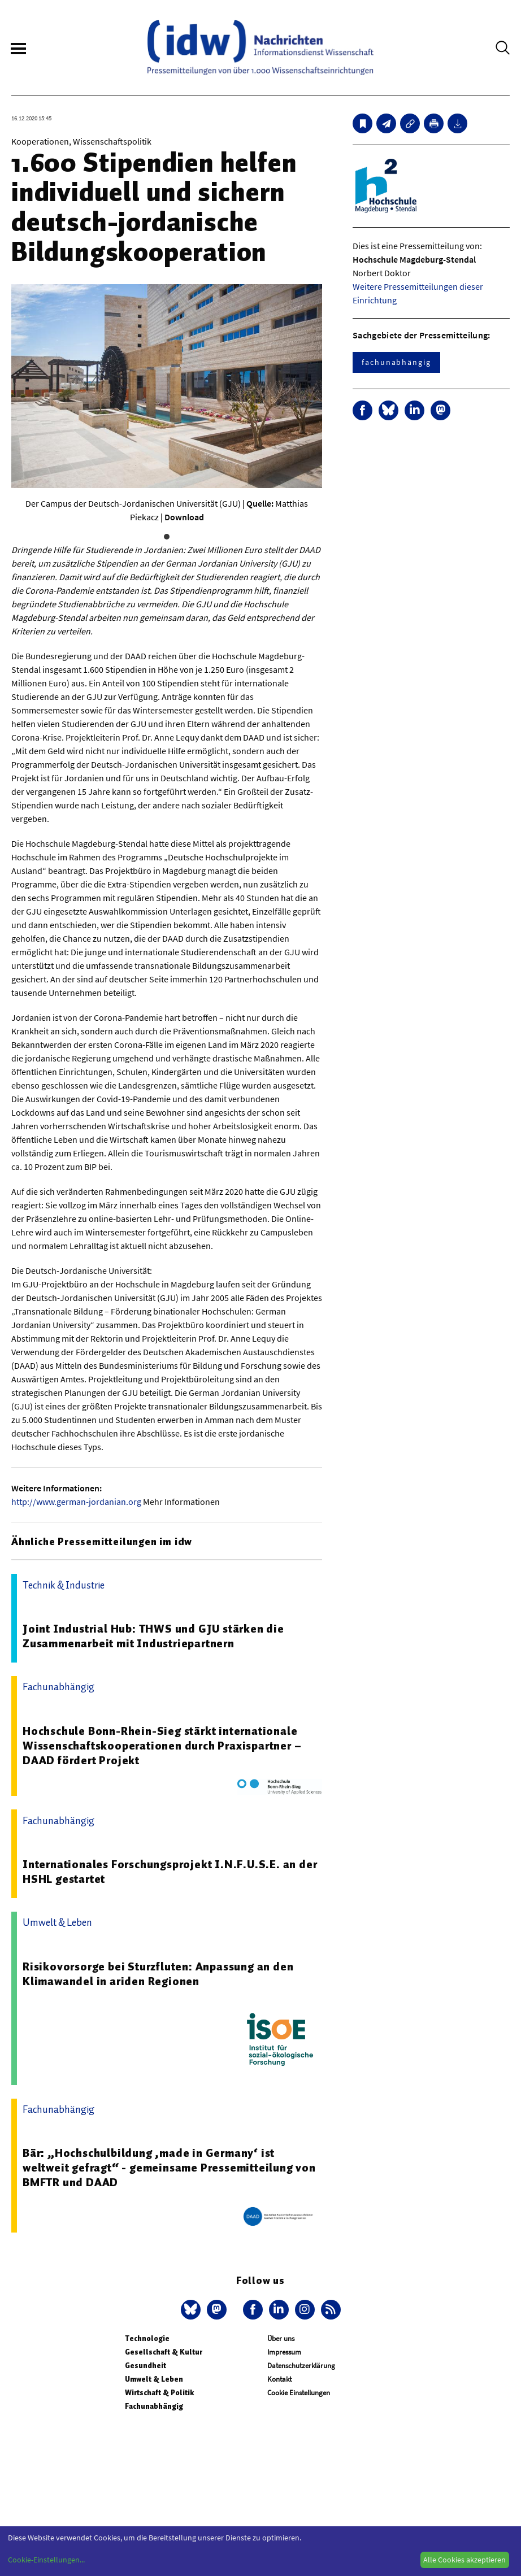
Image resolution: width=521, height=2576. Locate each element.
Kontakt (279, 2379)
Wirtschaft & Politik (159, 2392)
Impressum (284, 2352)
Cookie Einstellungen (298, 2392)
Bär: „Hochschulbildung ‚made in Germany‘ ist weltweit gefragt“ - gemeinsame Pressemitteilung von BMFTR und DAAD (169, 2167)
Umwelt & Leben (154, 2379)
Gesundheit (145, 2365)
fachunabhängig (396, 362)
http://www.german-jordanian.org (76, 1501)
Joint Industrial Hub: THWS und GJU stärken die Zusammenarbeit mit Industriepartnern (153, 1636)
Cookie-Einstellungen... (46, 2560)
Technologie (147, 2338)
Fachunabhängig (154, 2406)
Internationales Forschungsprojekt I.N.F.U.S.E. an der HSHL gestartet (170, 1871)
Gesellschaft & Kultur (163, 2352)
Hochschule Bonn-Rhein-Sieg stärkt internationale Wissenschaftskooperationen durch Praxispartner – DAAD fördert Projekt (162, 1745)
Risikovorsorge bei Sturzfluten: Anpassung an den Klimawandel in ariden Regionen (158, 1974)
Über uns (280, 2338)
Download (184, 517)
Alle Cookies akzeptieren (464, 2560)
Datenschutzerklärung (301, 2365)
